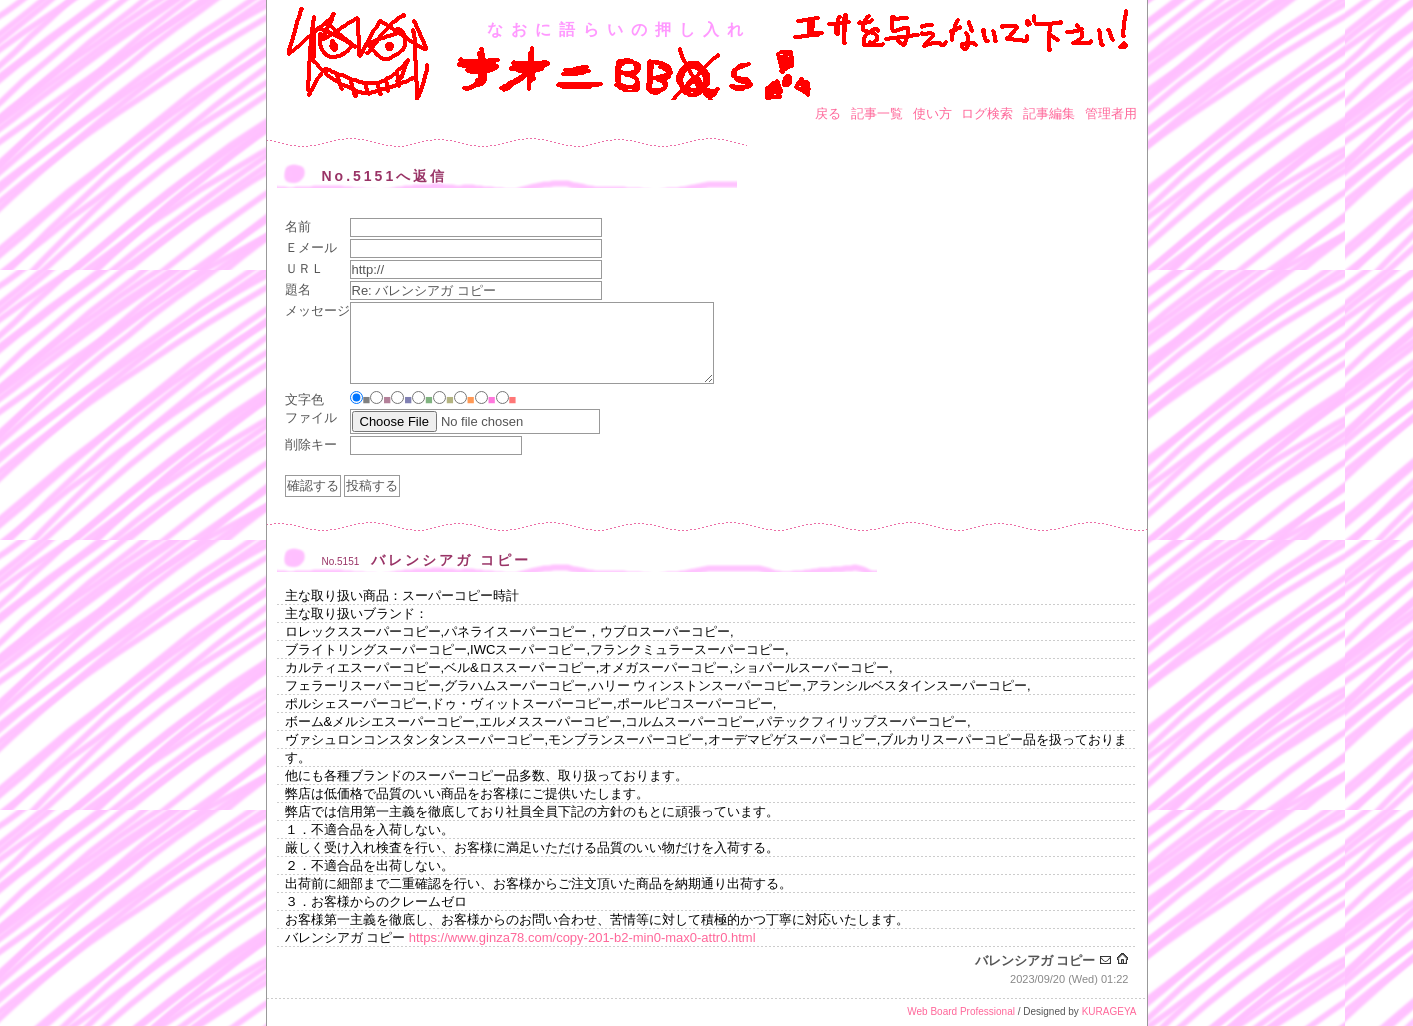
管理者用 (1111, 113)
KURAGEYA (1109, 1011)
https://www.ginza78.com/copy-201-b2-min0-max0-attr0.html (582, 937)
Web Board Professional (961, 1011)
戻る (828, 113)
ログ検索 (987, 113)
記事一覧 (877, 113)
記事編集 (1049, 113)
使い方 (932, 113)
